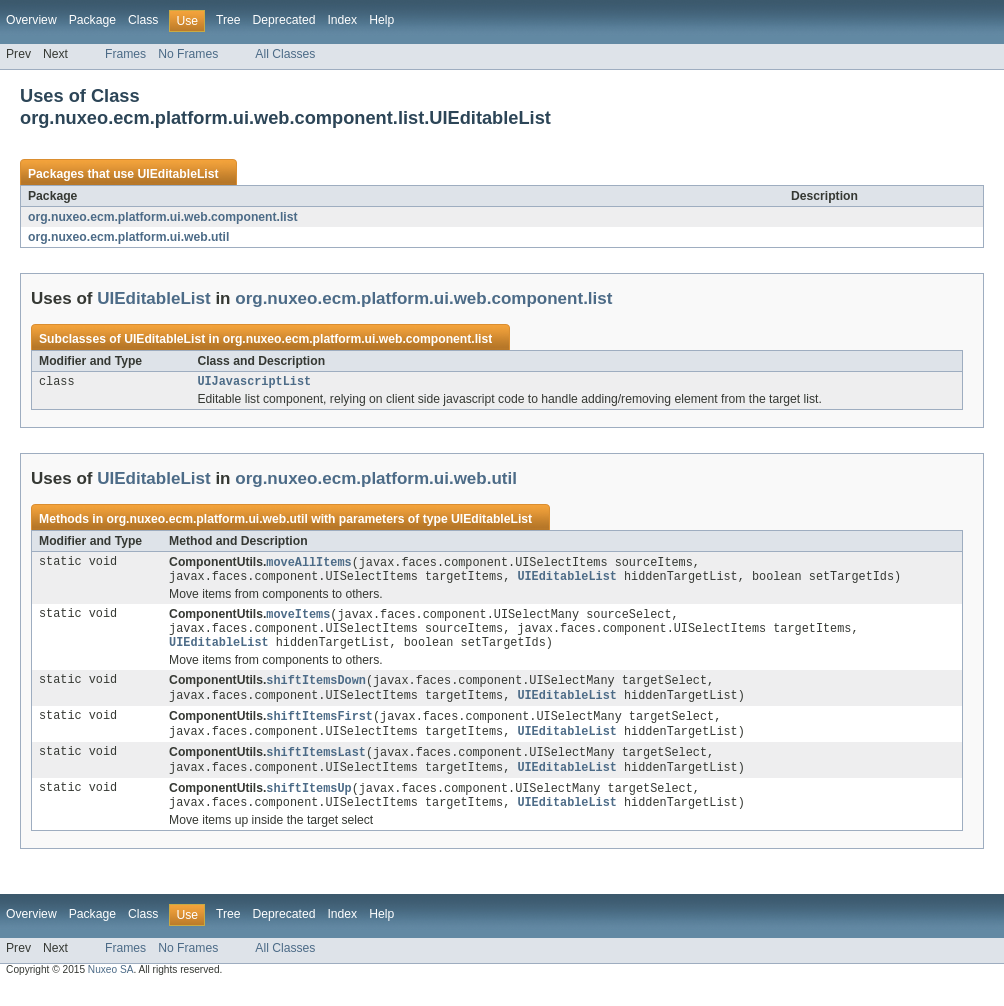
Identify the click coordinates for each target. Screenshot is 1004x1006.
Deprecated (284, 20)
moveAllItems (308, 565)
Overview (31, 20)
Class (143, 20)
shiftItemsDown (316, 691)
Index (342, 20)
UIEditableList (177, 174)
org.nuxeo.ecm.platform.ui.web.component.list (163, 217)
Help (381, 20)
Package (92, 20)
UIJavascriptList (254, 383)
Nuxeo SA (111, 988)
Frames (125, 54)
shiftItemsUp (308, 805)
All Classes (285, 54)
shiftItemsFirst (319, 729)
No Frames (188, 54)
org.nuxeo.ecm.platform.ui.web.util (128, 237)
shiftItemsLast (316, 767)
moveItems (298, 620)
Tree (228, 20)
